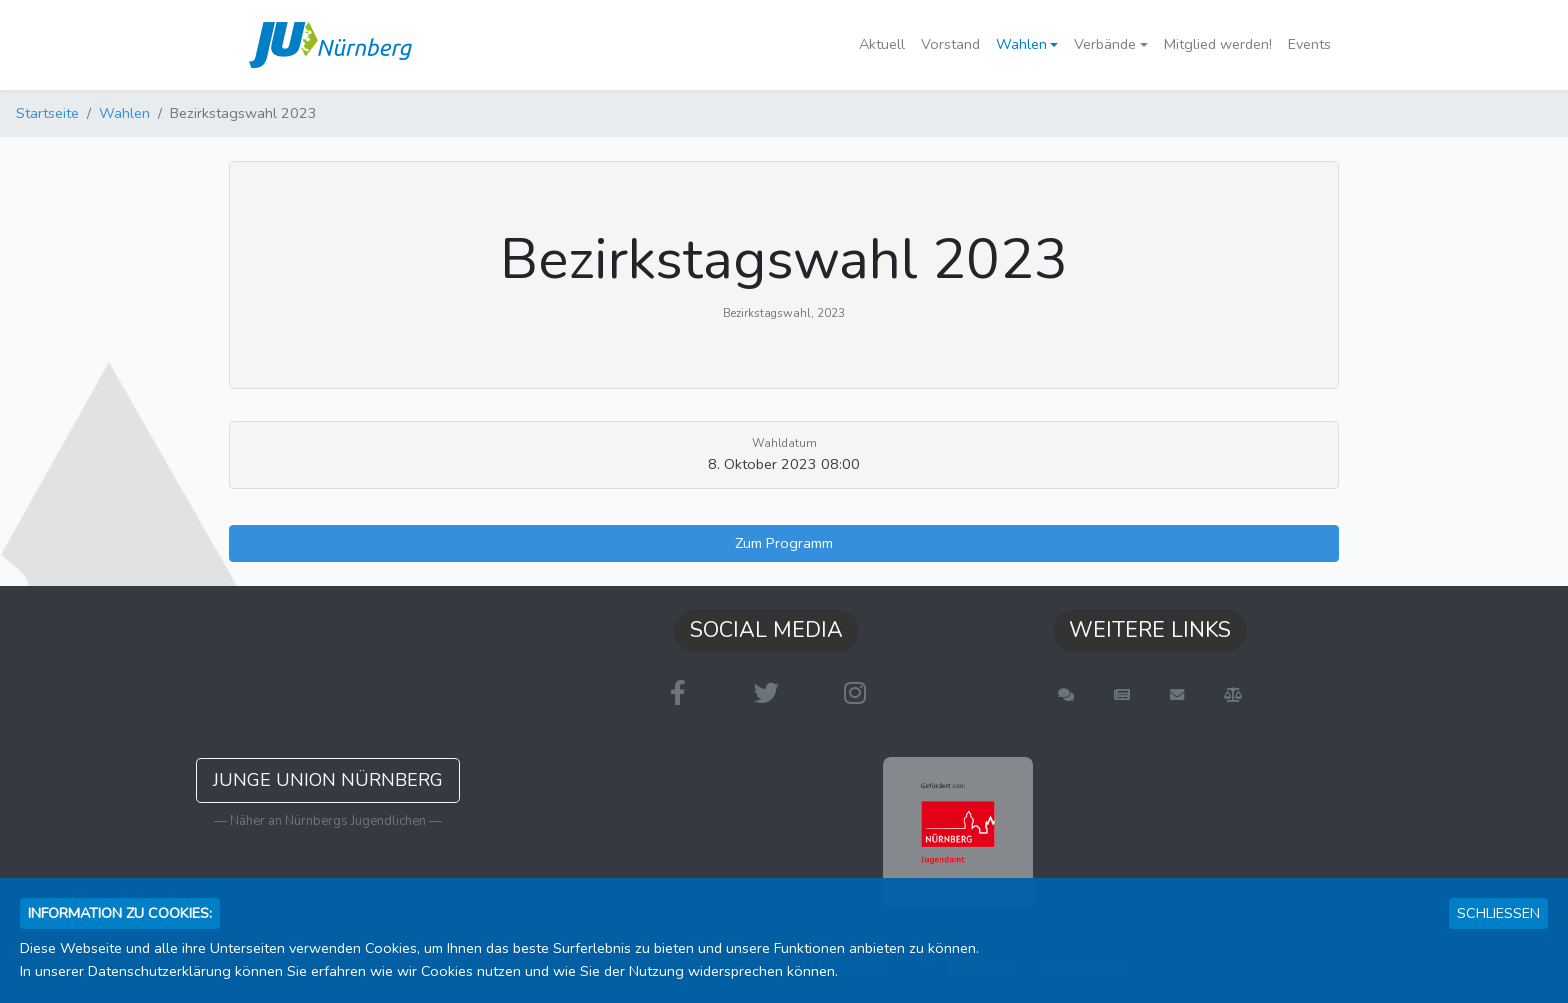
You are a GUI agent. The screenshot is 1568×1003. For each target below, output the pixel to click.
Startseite (47, 113)
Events (1309, 44)
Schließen (1498, 913)
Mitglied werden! (1218, 44)
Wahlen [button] (1021, 44)
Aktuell (882, 44)
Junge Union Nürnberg (328, 780)
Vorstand (950, 44)
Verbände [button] (1105, 44)
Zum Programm (784, 543)
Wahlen (124, 113)
